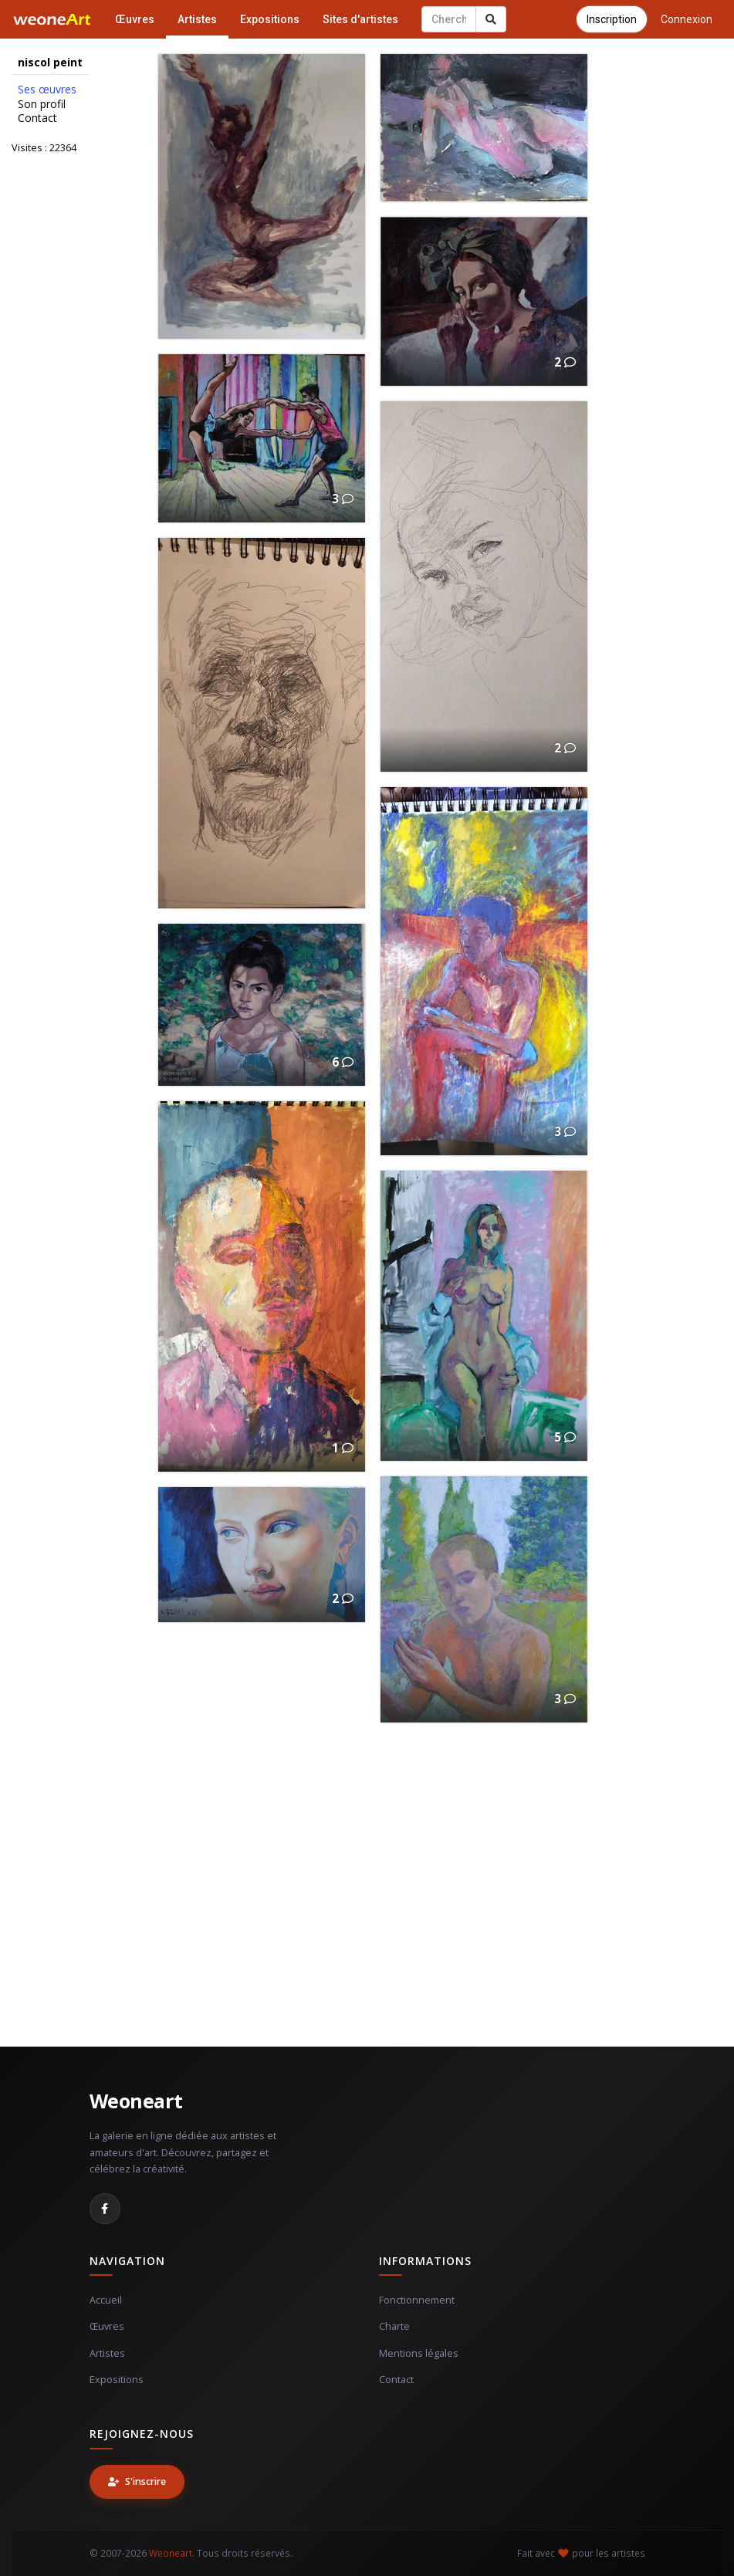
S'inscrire (137, 2481)
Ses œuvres (47, 89)
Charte (394, 2326)
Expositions (269, 19)
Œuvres (134, 19)
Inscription (612, 19)
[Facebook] (105, 2208)
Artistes (197, 19)
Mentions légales (418, 2353)
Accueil (106, 2300)
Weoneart (136, 2101)
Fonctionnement (417, 2300)
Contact (37, 118)
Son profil (42, 104)
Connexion (686, 19)
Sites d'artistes (360, 19)
